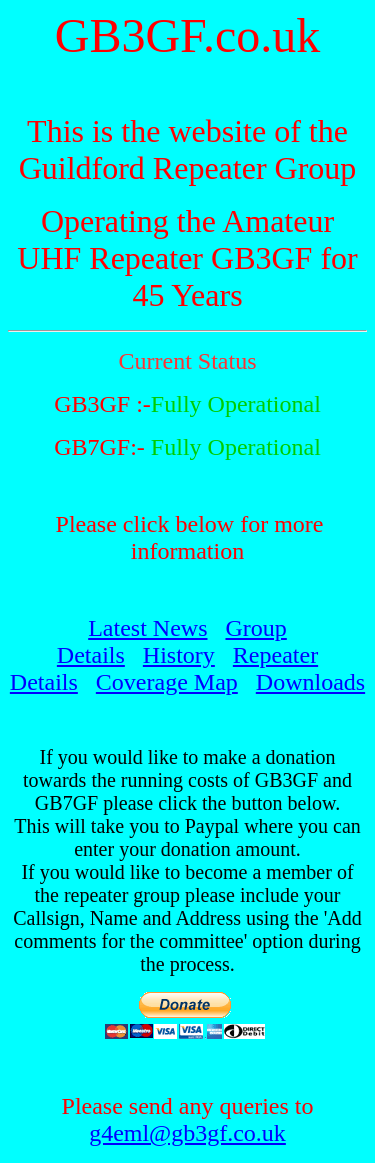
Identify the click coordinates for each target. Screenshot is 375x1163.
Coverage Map (167, 682)
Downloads (310, 682)
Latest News (147, 628)
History (179, 655)
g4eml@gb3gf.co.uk (187, 1133)
